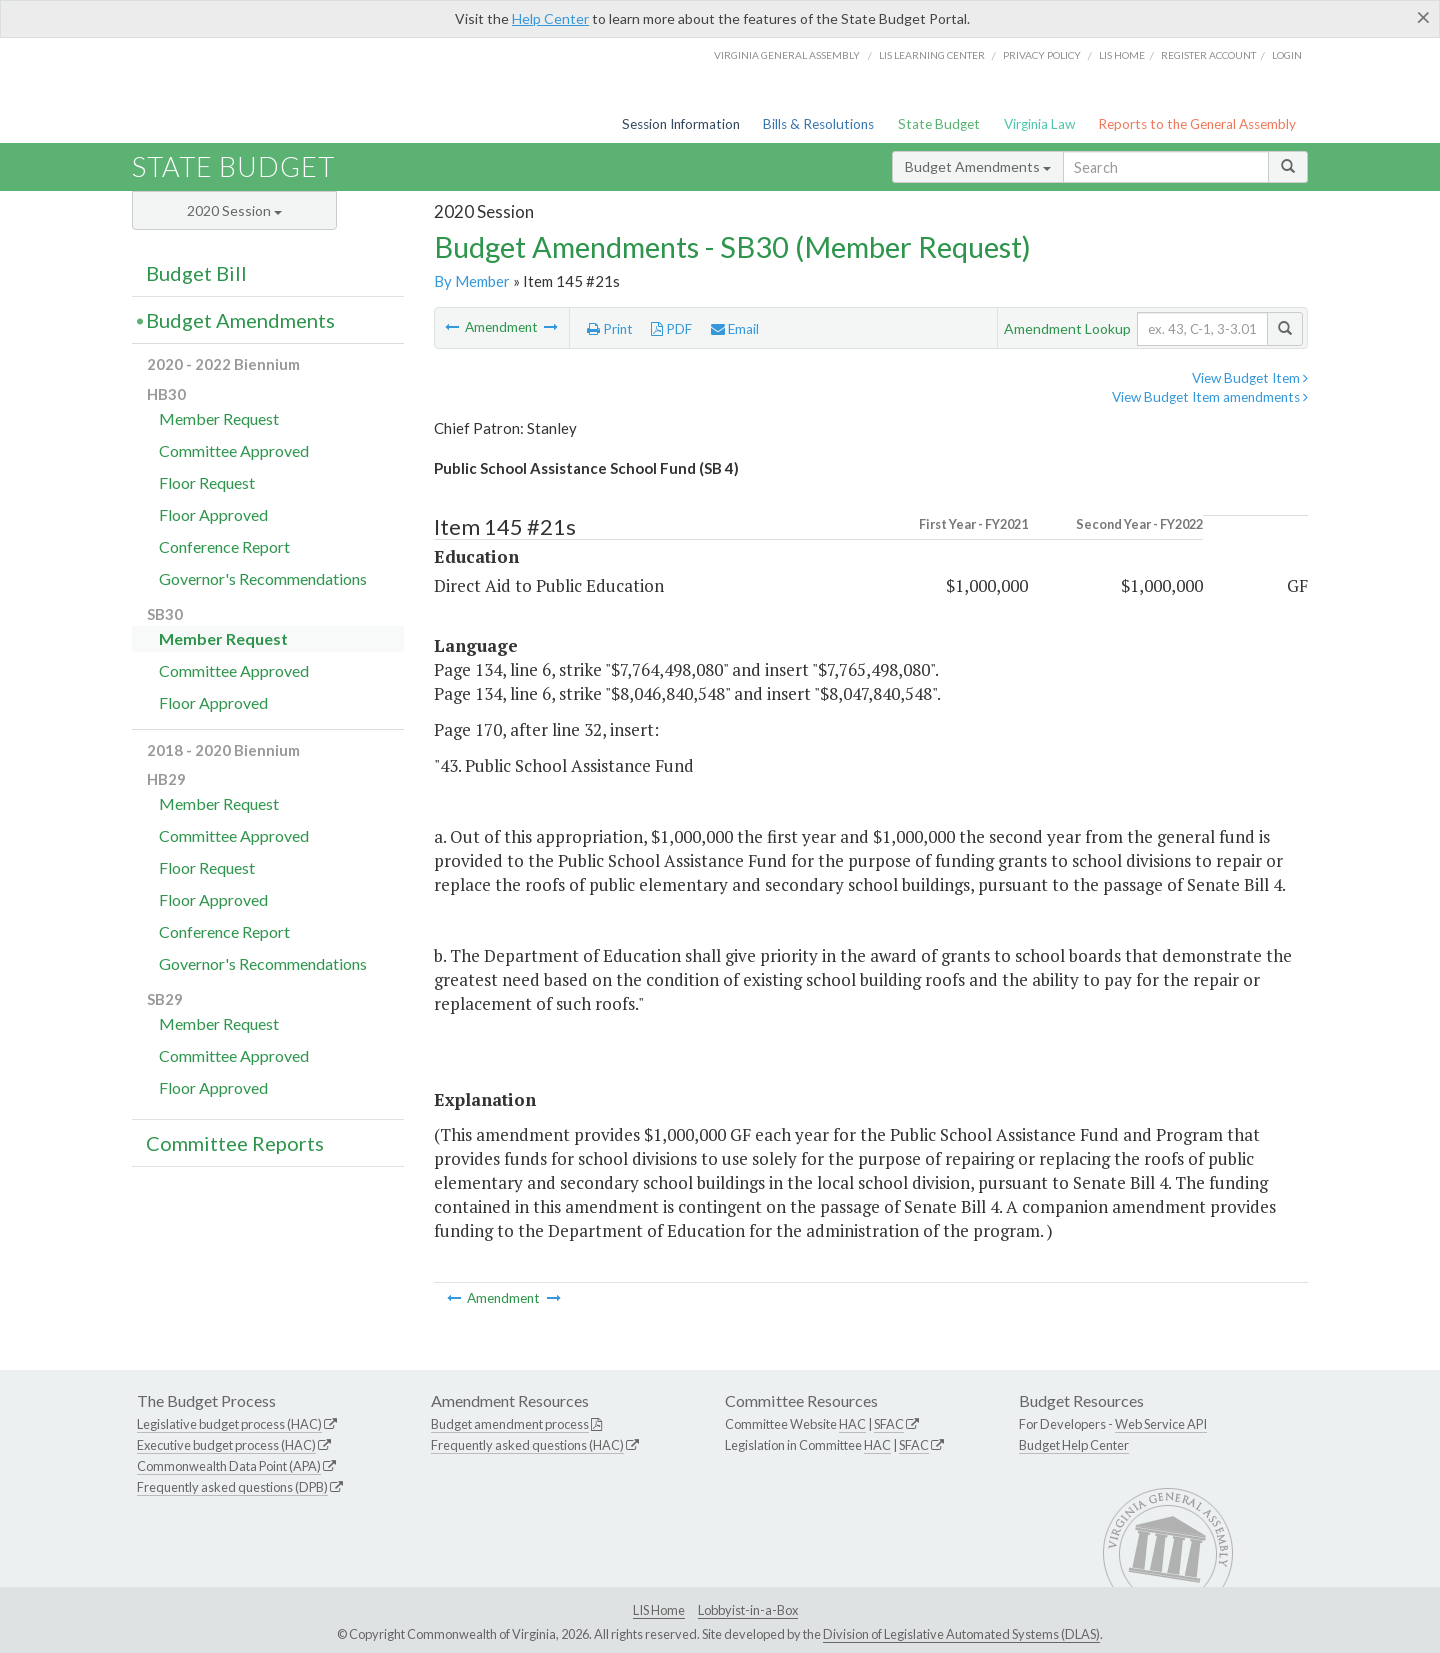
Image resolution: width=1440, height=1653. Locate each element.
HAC (852, 1424)
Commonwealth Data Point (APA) (229, 1466)
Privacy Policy (1042, 55)
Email (735, 329)
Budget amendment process (510, 1424)
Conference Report (224, 546)
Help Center (550, 18)
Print (610, 329)
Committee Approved (234, 450)
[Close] (1423, 17)
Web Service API (1161, 1424)
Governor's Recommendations (263, 578)
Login (1287, 55)
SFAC (889, 1424)
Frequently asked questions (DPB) (232, 1487)
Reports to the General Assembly (1197, 124)
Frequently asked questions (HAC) (527, 1445)
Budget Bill (196, 273)
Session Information (681, 124)
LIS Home (659, 1610)
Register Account (1208, 55)
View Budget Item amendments (1210, 397)
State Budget (939, 124)
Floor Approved (213, 514)
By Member (472, 281)
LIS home (1122, 55)
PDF (671, 329)
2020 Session (234, 210)
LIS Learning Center (932, 55)
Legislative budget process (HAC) (229, 1424)
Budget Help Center (1074, 1445)
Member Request (219, 418)
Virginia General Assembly (787, 55)
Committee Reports (235, 1143)
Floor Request (207, 482)
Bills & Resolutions (818, 124)
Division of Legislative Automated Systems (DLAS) (961, 1634)
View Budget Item (1250, 378)
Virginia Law (1039, 124)
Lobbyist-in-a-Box (748, 1610)
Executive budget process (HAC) (226, 1445)
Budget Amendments (978, 166)
